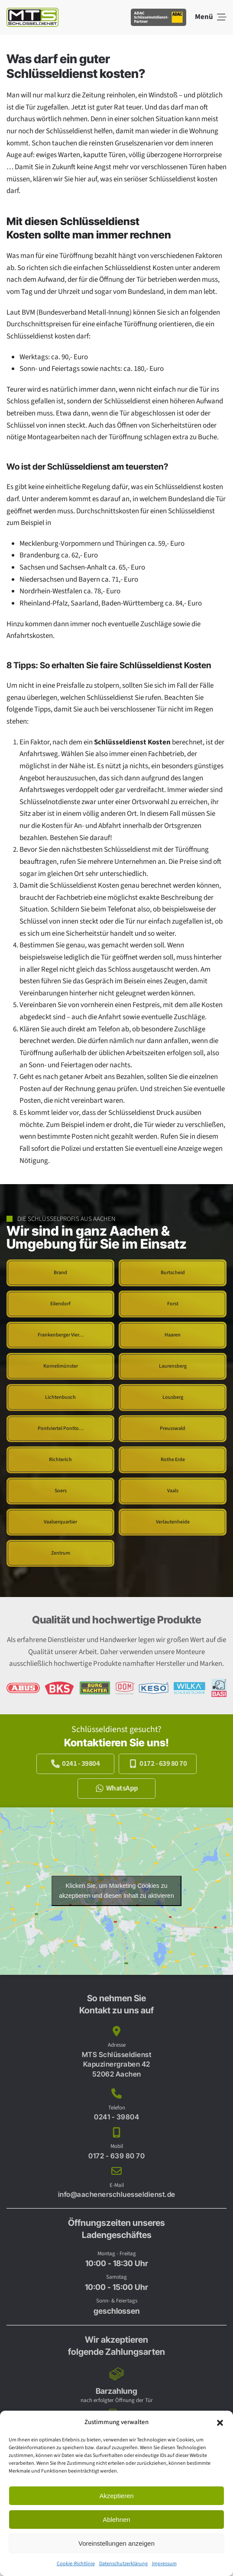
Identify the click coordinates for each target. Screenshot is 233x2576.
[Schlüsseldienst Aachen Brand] (60, 1272)
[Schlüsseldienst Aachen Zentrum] (60, 1553)
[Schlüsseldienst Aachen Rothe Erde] (173, 1459)
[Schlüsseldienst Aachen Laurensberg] (173, 1366)
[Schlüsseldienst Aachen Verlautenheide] (173, 1522)
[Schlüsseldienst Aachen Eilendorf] (60, 1304)
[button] (220, 2422)
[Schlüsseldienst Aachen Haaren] (173, 1335)
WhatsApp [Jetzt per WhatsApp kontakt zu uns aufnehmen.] (116, 1788)
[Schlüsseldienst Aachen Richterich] (60, 1459)
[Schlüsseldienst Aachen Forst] (173, 1304)
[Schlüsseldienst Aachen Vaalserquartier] (60, 1522)
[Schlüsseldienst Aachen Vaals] (173, 1491)
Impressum (164, 2563)
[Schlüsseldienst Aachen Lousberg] (173, 1397)
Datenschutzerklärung (123, 2563)
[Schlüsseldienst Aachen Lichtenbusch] (60, 1397)
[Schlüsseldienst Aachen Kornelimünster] (60, 1366)
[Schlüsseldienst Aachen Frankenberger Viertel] (60, 1335)
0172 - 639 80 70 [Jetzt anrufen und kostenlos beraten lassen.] (158, 1763)
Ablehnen (116, 2519)
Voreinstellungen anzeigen (116, 2543)
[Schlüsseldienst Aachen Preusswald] (173, 1428)
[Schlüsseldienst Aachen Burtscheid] (173, 1272)
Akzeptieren (116, 2495)
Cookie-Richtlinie (76, 2563)
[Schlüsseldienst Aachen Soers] (60, 1491)
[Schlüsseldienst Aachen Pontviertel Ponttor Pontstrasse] (60, 1428)
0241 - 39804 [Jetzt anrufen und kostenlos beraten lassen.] (75, 1763)
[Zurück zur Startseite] (32, 17)
